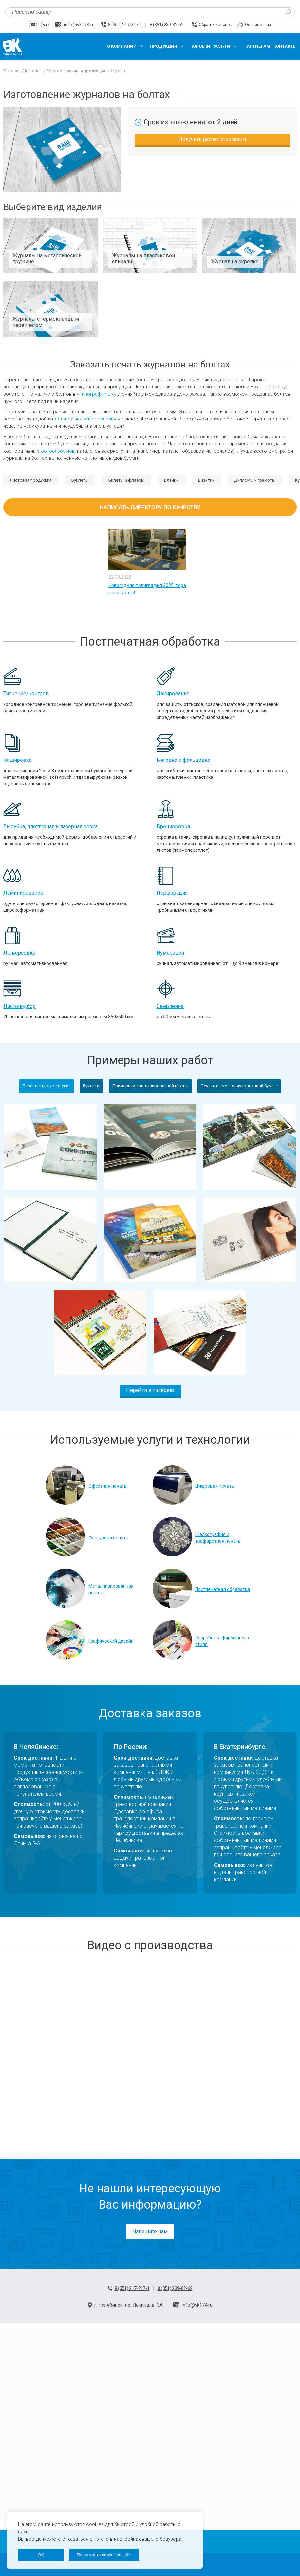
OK (41, 2554)
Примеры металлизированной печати (150, 1085)
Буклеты (91, 1085)
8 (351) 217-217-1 (125, 24)
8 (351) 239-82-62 (166, 24)
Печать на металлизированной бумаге (239, 1085)
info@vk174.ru (79, 24)
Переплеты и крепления (46, 1085)
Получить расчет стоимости (212, 139)
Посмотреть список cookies (104, 2554)
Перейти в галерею (150, 1390)
